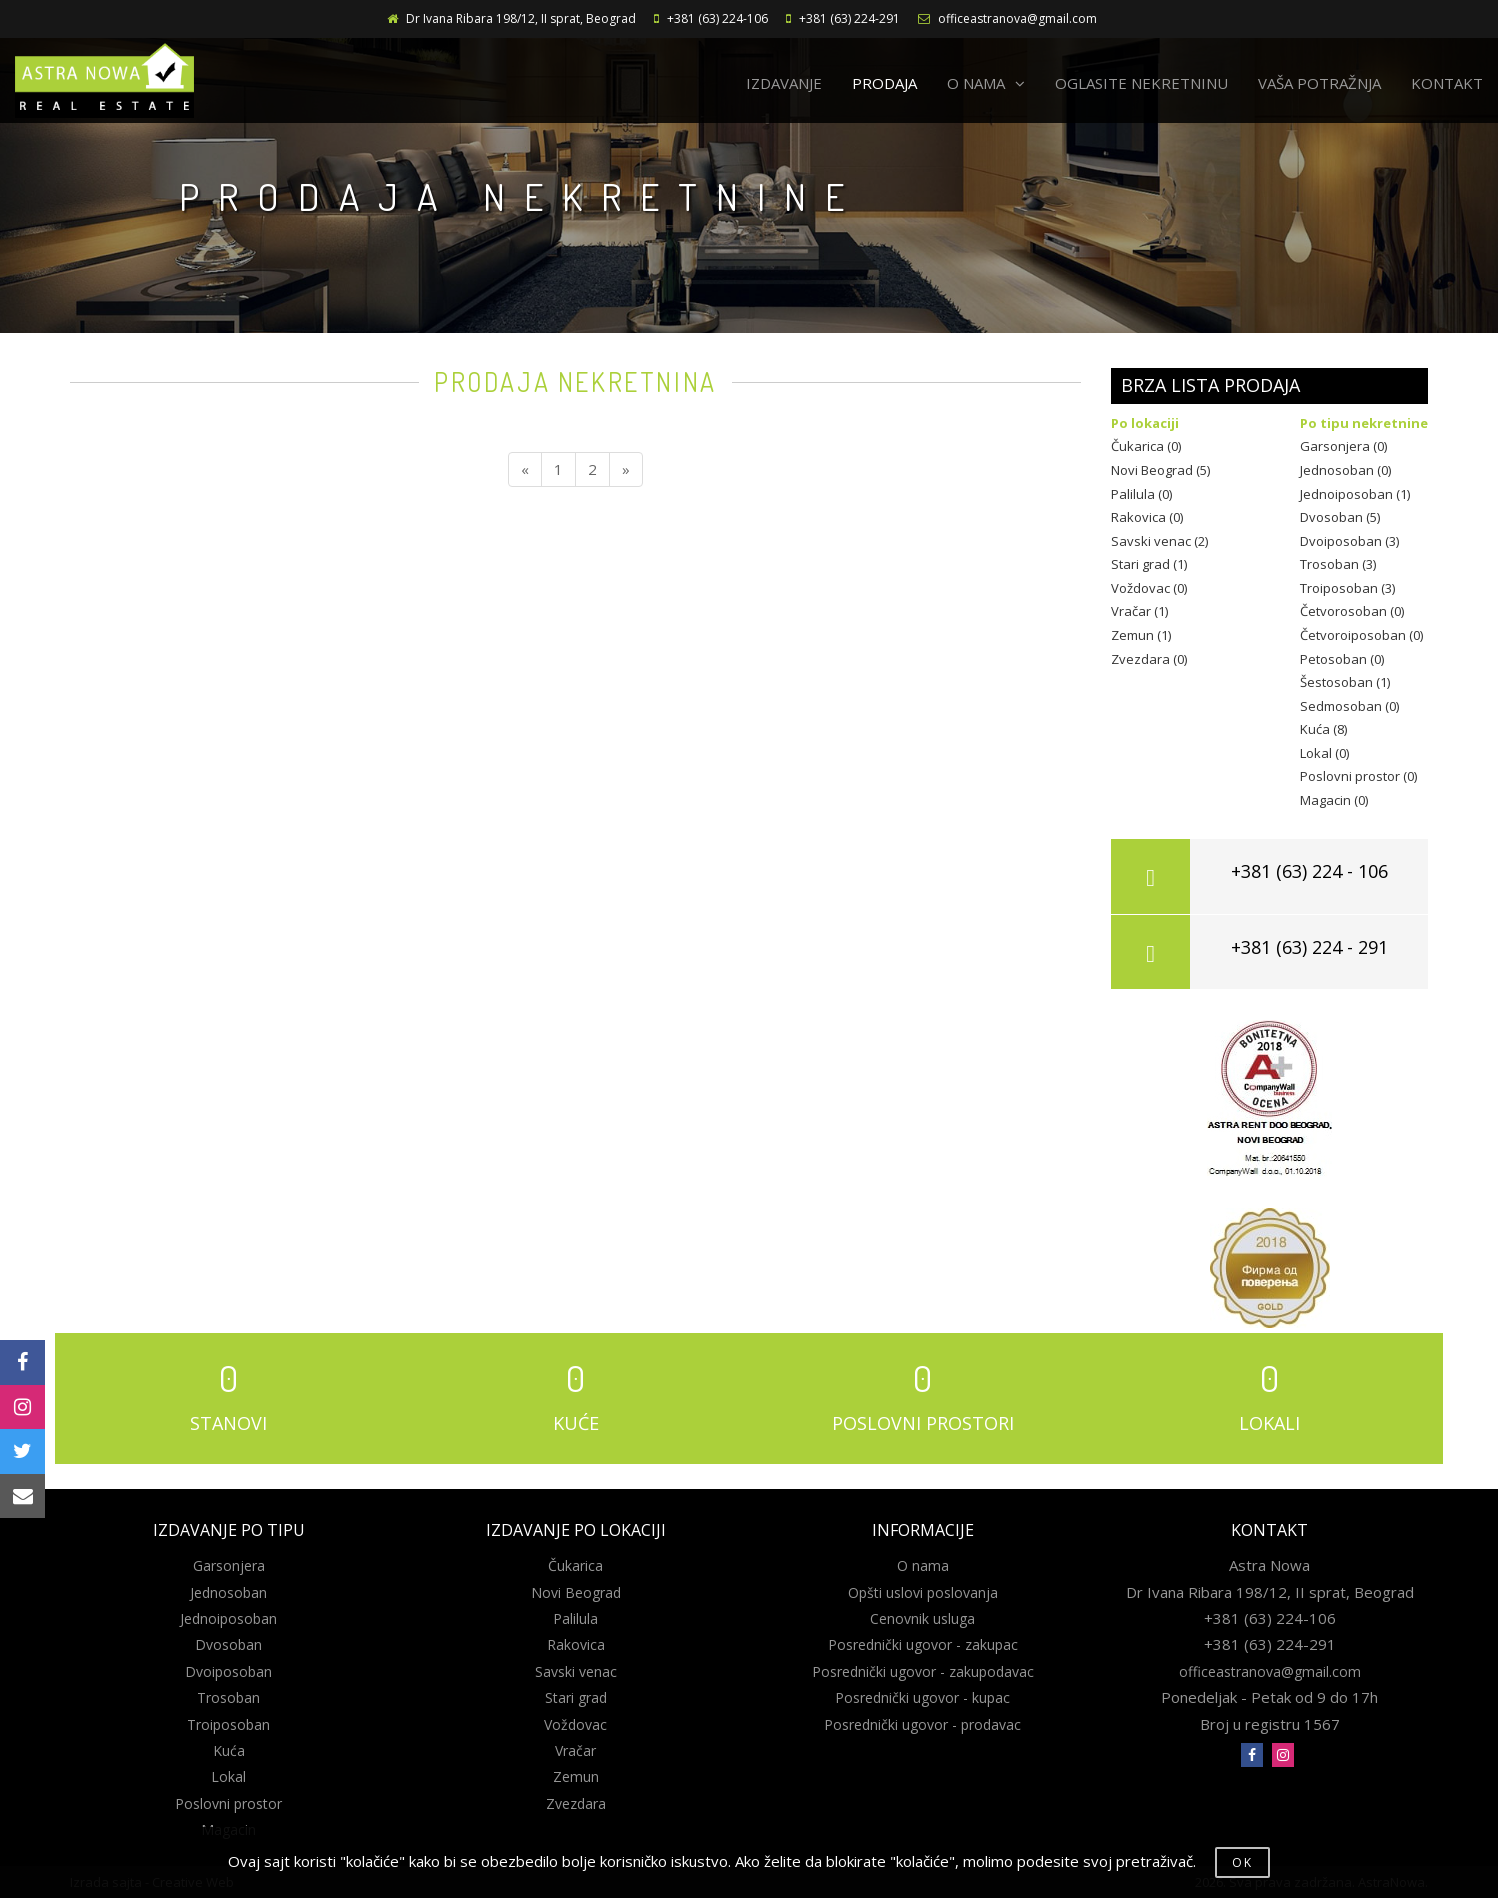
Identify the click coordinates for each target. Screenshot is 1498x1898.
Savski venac (576, 1671)
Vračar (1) (1139, 611)
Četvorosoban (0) (1352, 611)
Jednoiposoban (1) (1355, 494)
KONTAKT (1447, 83)
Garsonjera (229, 1565)
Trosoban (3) (1338, 564)
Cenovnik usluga (922, 1618)
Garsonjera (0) (1343, 446)
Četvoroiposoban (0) (1361, 635)
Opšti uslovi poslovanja (923, 1592)
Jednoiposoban (228, 1618)
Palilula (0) (1141, 494)
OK (1242, 1862)
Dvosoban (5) (1340, 517)
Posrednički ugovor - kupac (922, 1697)
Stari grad (576, 1697)
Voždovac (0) (1149, 588)
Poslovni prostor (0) (1358, 776)
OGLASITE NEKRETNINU (1141, 83)
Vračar (575, 1750)
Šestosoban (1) (1345, 682)
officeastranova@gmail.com (1017, 18)
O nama (923, 1565)
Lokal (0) (1324, 753)
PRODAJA (884, 83)
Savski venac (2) (1159, 541)
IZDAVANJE (784, 83)
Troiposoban (228, 1724)
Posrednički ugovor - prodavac (922, 1724)
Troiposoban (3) (1347, 588)
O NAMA (986, 83)
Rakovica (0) (1147, 517)
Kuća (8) (1323, 729)
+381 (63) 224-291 (849, 18)
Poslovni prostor (228, 1803)
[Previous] (525, 469)
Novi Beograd (576, 1592)
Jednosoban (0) (1345, 470)
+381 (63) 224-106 (717, 18)
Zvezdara (576, 1803)
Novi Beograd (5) (1160, 470)
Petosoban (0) (1342, 659)
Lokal (228, 1776)
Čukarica (575, 1565)
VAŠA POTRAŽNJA (1319, 83)
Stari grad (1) (1149, 564)
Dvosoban (228, 1644)
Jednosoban (228, 1592)
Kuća (229, 1750)
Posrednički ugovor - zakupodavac (923, 1671)
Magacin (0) (1334, 800)
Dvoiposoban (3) (1349, 541)
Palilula (575, 1618)
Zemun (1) (1141, 635)
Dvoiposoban (228, 1671)
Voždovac (575, 1724)
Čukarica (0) (1146, 446)
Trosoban (228, 1697)
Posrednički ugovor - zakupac (923, 1644)
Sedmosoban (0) (1349, 706)
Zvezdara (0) (1149, 659)
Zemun (576, 1776)
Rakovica (576, 1644)
